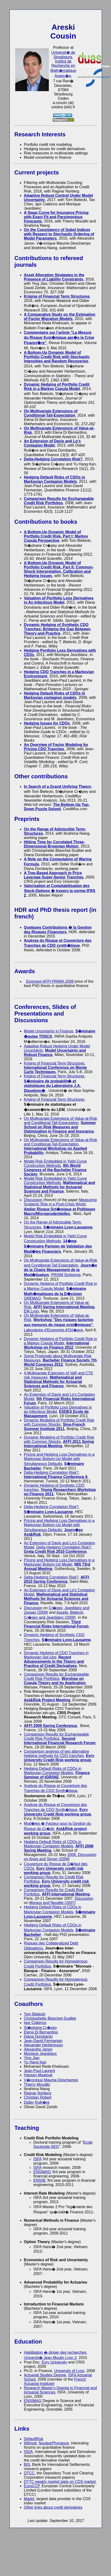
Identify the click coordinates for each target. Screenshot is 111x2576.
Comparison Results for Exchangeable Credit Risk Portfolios (59, 501)
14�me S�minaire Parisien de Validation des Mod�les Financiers (58, 1246)
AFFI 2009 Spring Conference (50, 1726)
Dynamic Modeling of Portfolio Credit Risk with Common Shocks (59, 1422)
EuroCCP (32, 2486)
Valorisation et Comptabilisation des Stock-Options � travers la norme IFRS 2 (59, 890)
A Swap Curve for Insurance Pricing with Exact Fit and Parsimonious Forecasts (56, 217)
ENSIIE (39, 2180)
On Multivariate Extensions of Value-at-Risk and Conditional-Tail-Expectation (60, 1120)
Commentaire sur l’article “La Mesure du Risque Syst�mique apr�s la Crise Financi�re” (59, 338)
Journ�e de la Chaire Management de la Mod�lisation (60, 1270)
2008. (72, 1855)
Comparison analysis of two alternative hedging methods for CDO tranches (56, 1753)
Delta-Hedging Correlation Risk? (53, 459)
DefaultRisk (33, 2439)
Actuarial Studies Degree (45, 2375)
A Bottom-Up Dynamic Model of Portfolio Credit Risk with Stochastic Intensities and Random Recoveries (57, 356)
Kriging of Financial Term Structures (57, 296)
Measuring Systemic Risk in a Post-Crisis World (60, 1202)
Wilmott (30, 2443)
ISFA (37, 2159)
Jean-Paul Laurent (39, 2071)
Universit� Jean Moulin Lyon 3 (50, 2358)
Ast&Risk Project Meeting (47, 1700)
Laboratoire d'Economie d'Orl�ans (53, 1330)
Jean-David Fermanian (43, 2041)
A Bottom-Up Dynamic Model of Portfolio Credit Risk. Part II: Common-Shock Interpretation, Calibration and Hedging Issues (58, 569)
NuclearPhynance (54, 2443)
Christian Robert (37, 2097)
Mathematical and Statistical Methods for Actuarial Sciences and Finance (59, 1187)
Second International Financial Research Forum (60, 1741)
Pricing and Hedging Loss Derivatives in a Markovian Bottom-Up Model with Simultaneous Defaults (59, 1459)
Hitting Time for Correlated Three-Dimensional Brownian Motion (54, 844)
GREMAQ (32, 1298)
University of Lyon (69, 2371)
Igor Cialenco (35, 2023)
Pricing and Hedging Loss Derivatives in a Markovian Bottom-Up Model (59, 1562)
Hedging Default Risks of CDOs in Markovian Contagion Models (54, 479)
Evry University (54, 2362)
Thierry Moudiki (37, 2085)
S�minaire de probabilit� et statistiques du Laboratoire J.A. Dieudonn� (52, 1086)
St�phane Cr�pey (40, 2028)
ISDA (28, 2452)
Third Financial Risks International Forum (56, 1624)
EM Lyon (31, 1311)
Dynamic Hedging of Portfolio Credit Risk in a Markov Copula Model (57, 386)
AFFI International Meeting (66, 1894)
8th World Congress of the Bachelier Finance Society (55, 1170)
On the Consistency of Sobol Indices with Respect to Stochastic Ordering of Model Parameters (59, 234)
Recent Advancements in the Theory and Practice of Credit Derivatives (54, 1661)
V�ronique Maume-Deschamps (51, 2080)
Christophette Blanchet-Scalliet (50, 2018)
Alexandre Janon (38, 2049)
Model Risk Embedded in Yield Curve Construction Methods (55, 1163)
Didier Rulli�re (37, 2102)
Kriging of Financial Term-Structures (54, 1063)
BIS (27, 2464)
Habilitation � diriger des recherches (55, 2352)
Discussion (33, 1200)
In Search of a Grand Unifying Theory (57, 787)
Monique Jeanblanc (40, 2054)
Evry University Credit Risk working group (59, 1758)
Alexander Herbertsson (43, 2045)
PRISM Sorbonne (66, 1275)
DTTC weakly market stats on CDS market (60, 2482)
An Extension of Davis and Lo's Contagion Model (52, 443)
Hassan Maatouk (38, 2075)
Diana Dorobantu (38, 2036)
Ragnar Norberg (37, 2093)
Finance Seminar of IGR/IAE (57, 1775)
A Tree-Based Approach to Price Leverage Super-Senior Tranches (53, 875)
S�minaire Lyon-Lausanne (67, 1227)
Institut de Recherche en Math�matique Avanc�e (63, 68)
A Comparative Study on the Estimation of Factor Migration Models (59, 316)
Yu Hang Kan (35, 2062)
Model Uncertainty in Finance (48, 1031)
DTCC (29, 2473)
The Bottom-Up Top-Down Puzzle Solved (57, 807)
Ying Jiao (31, 2058)
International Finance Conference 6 (55, 1477)
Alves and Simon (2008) (49, 1859)
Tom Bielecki (34, 2014)
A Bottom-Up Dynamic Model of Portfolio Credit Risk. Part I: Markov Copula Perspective (56, 536)
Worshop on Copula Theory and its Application (55, 1681)
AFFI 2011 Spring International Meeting (59, 1444)
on (26, 1859)
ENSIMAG (42, 2172)
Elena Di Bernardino (41, 2032)
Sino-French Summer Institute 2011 (54, 1426)
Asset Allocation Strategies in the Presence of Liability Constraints (54, 277)
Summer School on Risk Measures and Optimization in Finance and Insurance (60, 1127)
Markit (29, 2499)
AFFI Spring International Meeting (63, 1307)
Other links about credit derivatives (53, 2507)
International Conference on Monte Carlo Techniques (55, 1070)
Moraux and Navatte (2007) (52, 1903)
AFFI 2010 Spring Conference (56, 1579)
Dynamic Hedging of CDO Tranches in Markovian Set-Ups (56, 1655)
